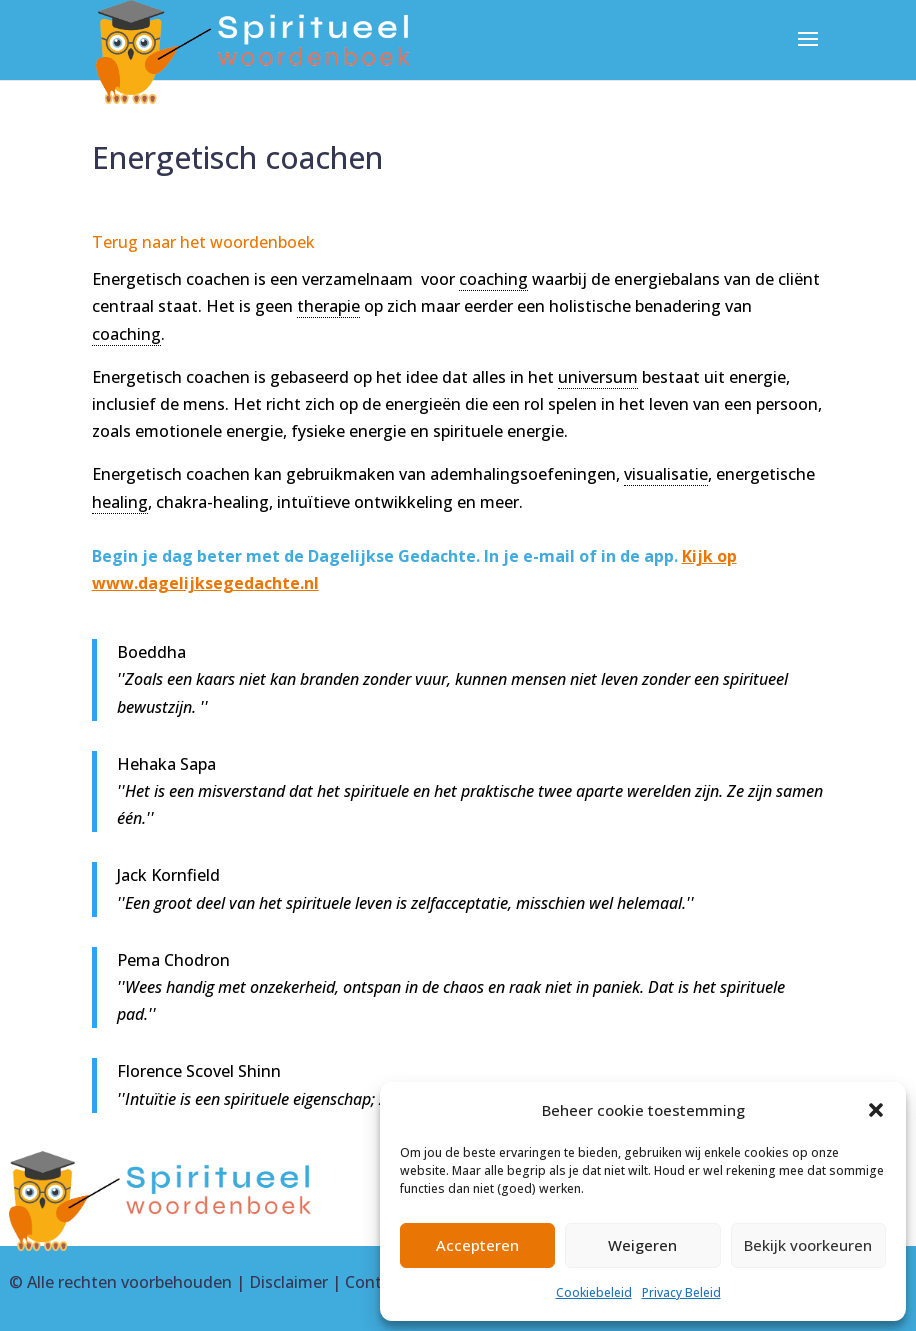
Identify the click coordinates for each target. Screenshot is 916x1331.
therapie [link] (328, 306)
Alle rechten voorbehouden (129, 1282)
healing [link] (120, 502)
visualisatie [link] (666, 474)
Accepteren (477, 1245)
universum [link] (598, 377)
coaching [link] (493, 279)
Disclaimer (288, 1282)
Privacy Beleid (681, 1292)
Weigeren (642, 1245)
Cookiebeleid (594, 1292)
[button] (876, 1110)
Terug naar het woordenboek (203, 242)
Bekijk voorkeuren (808, 1245)
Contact (375, 1282)
